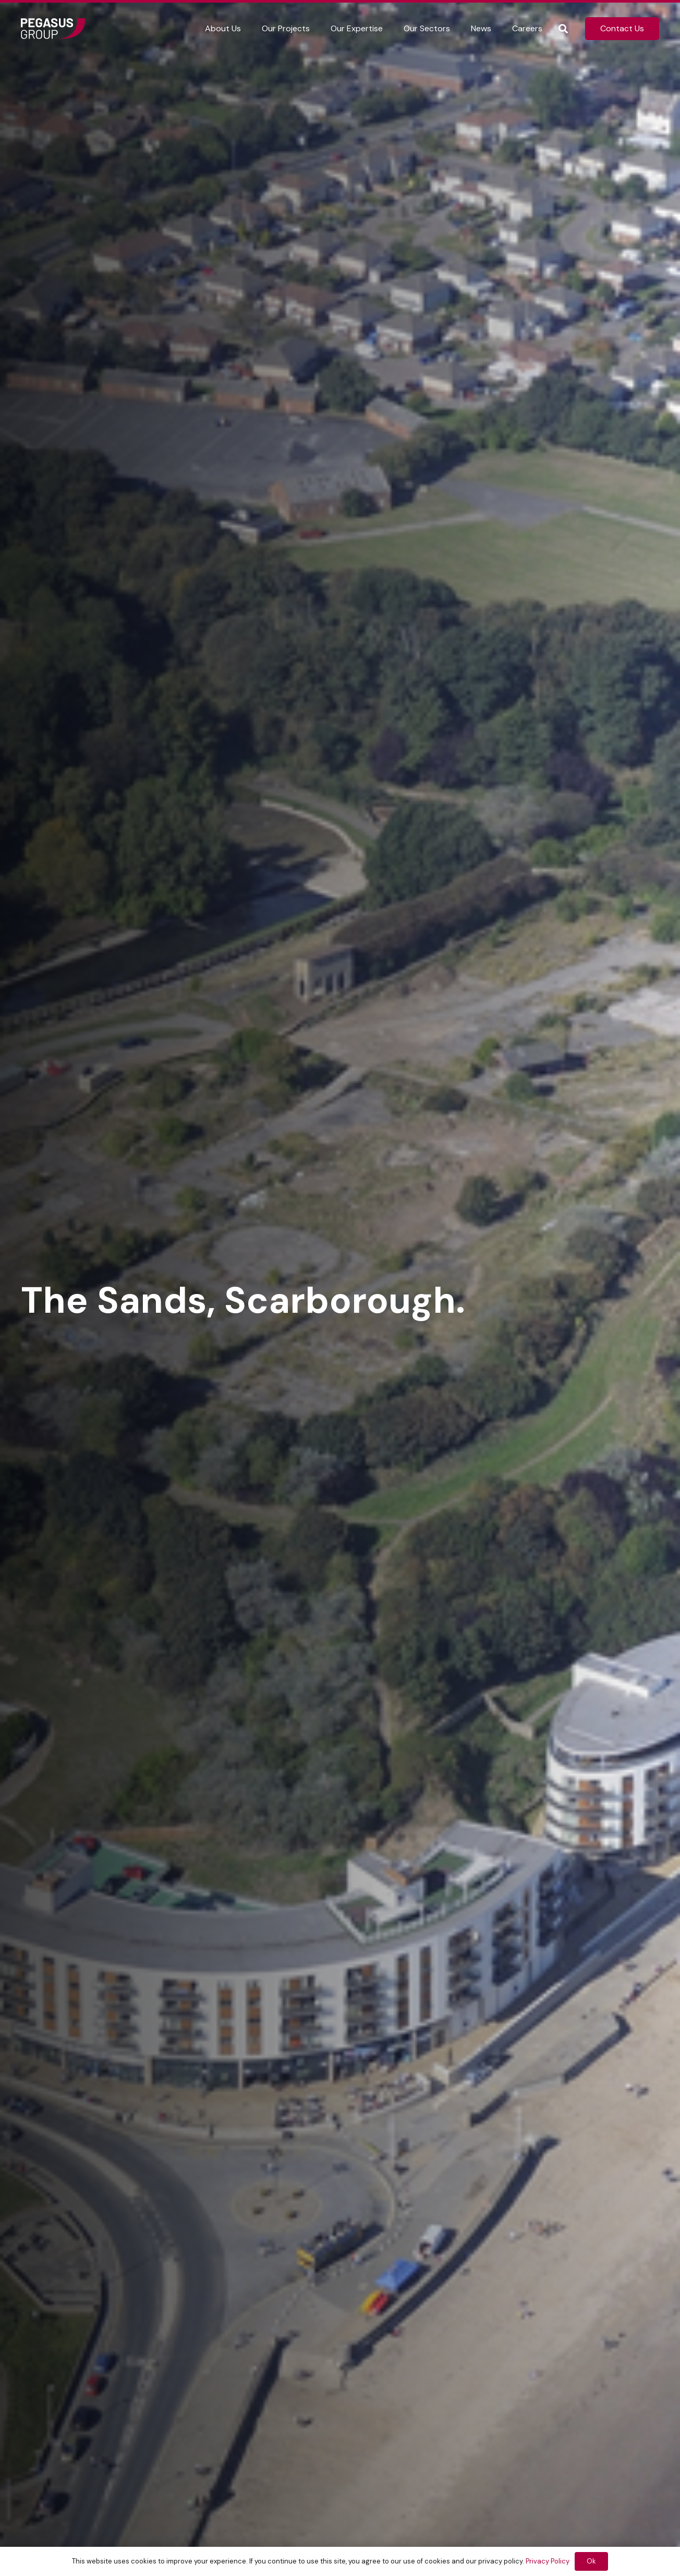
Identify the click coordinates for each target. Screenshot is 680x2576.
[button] (563, 29)
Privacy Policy (547, 2561)
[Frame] (53, 28)
